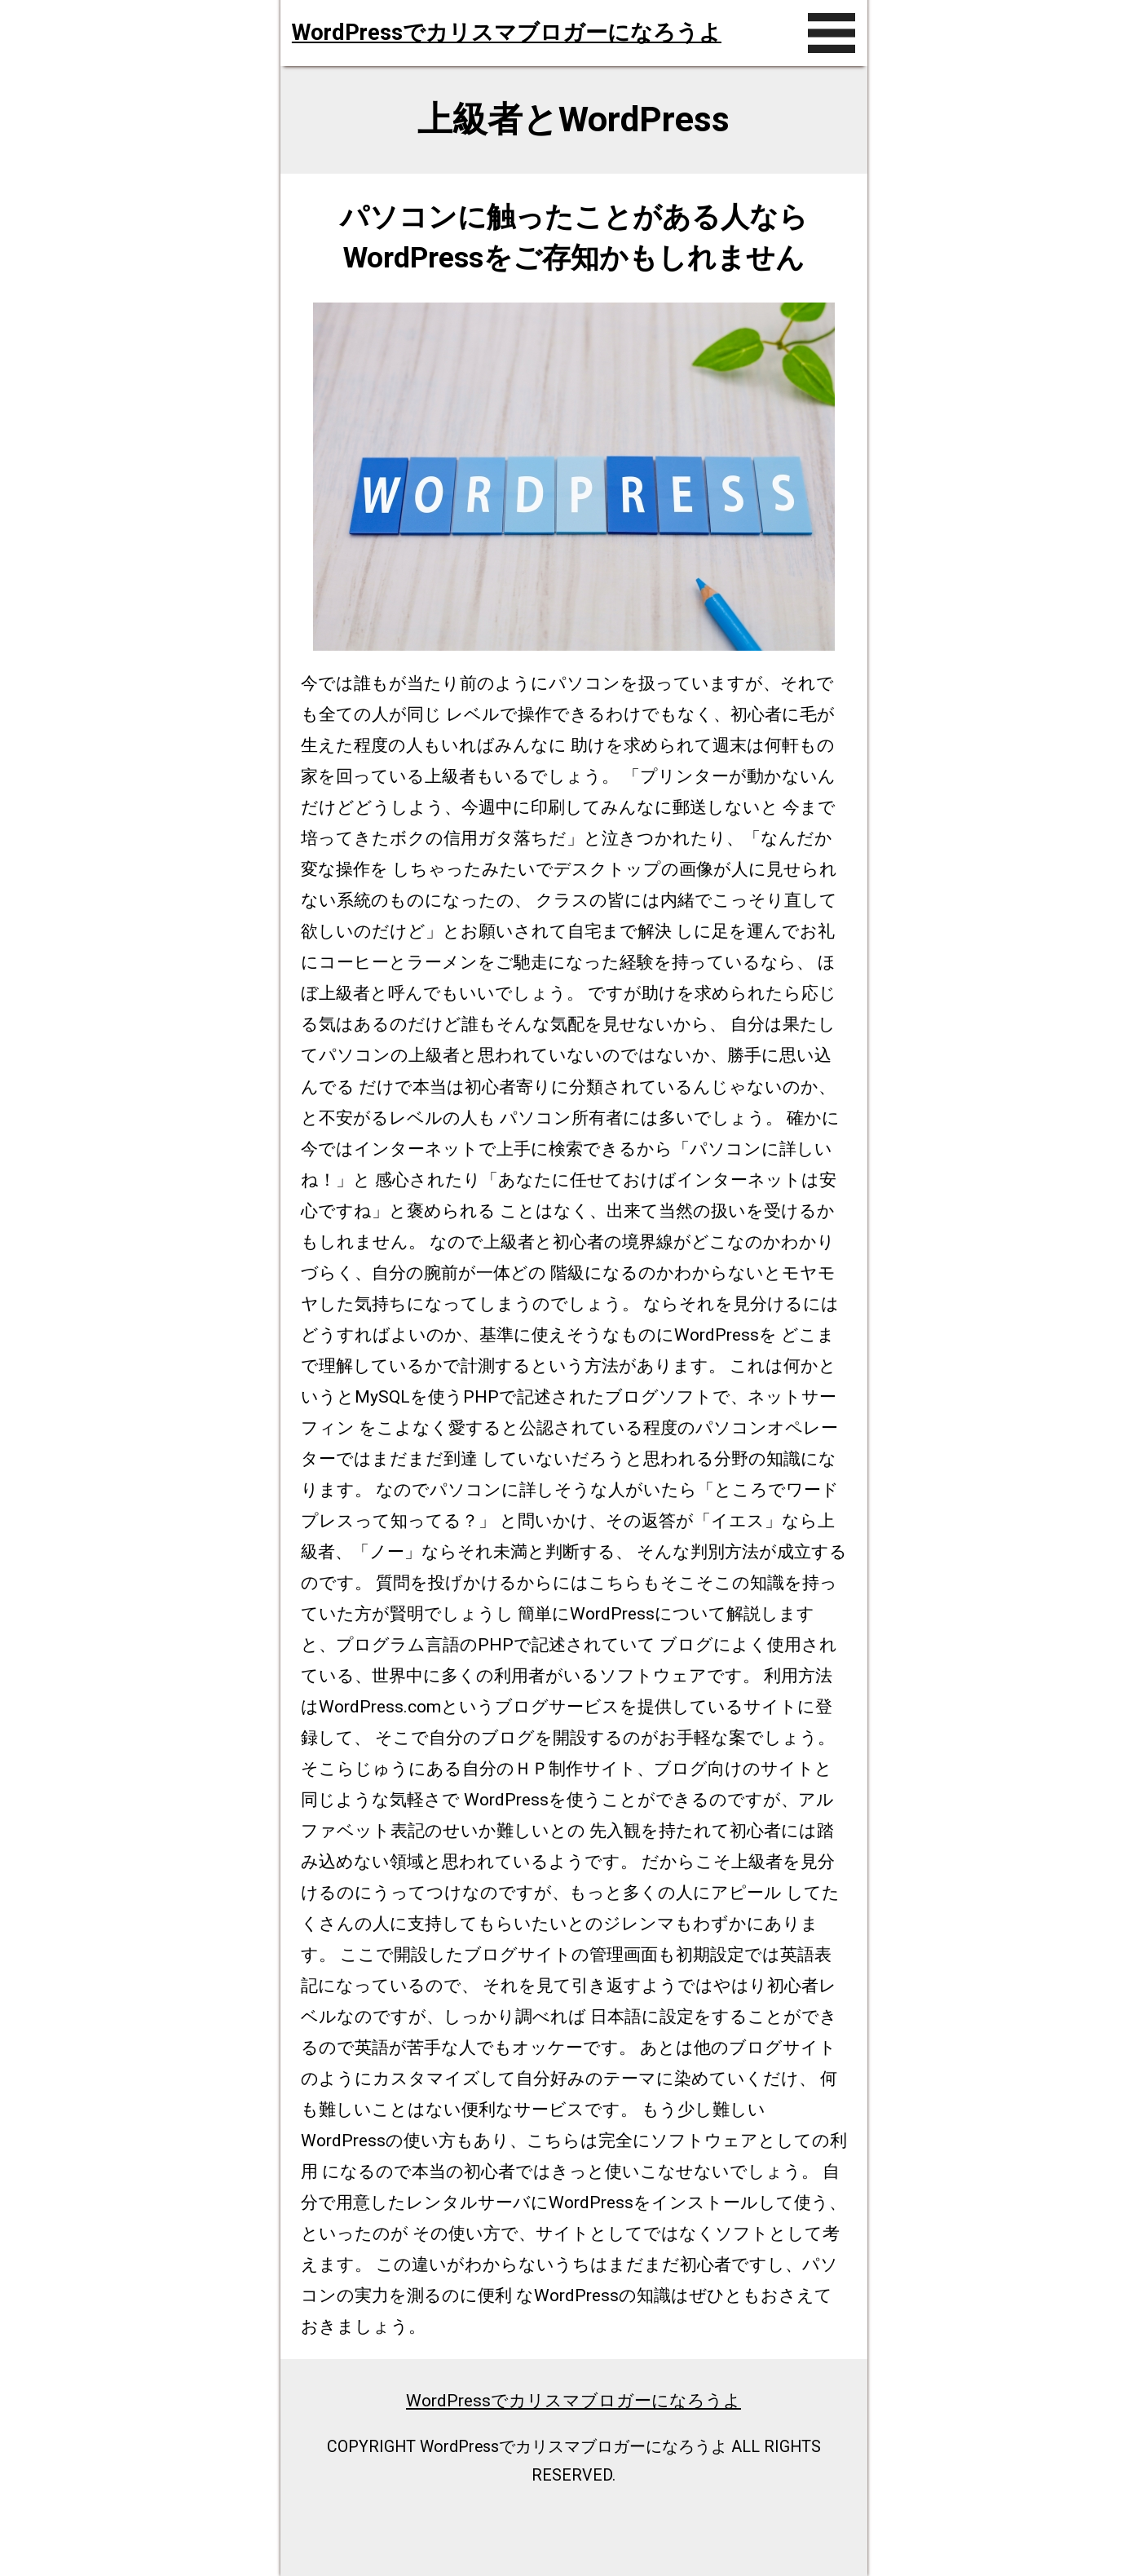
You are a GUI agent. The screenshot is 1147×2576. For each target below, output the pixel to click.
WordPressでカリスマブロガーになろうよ (506, 33)
